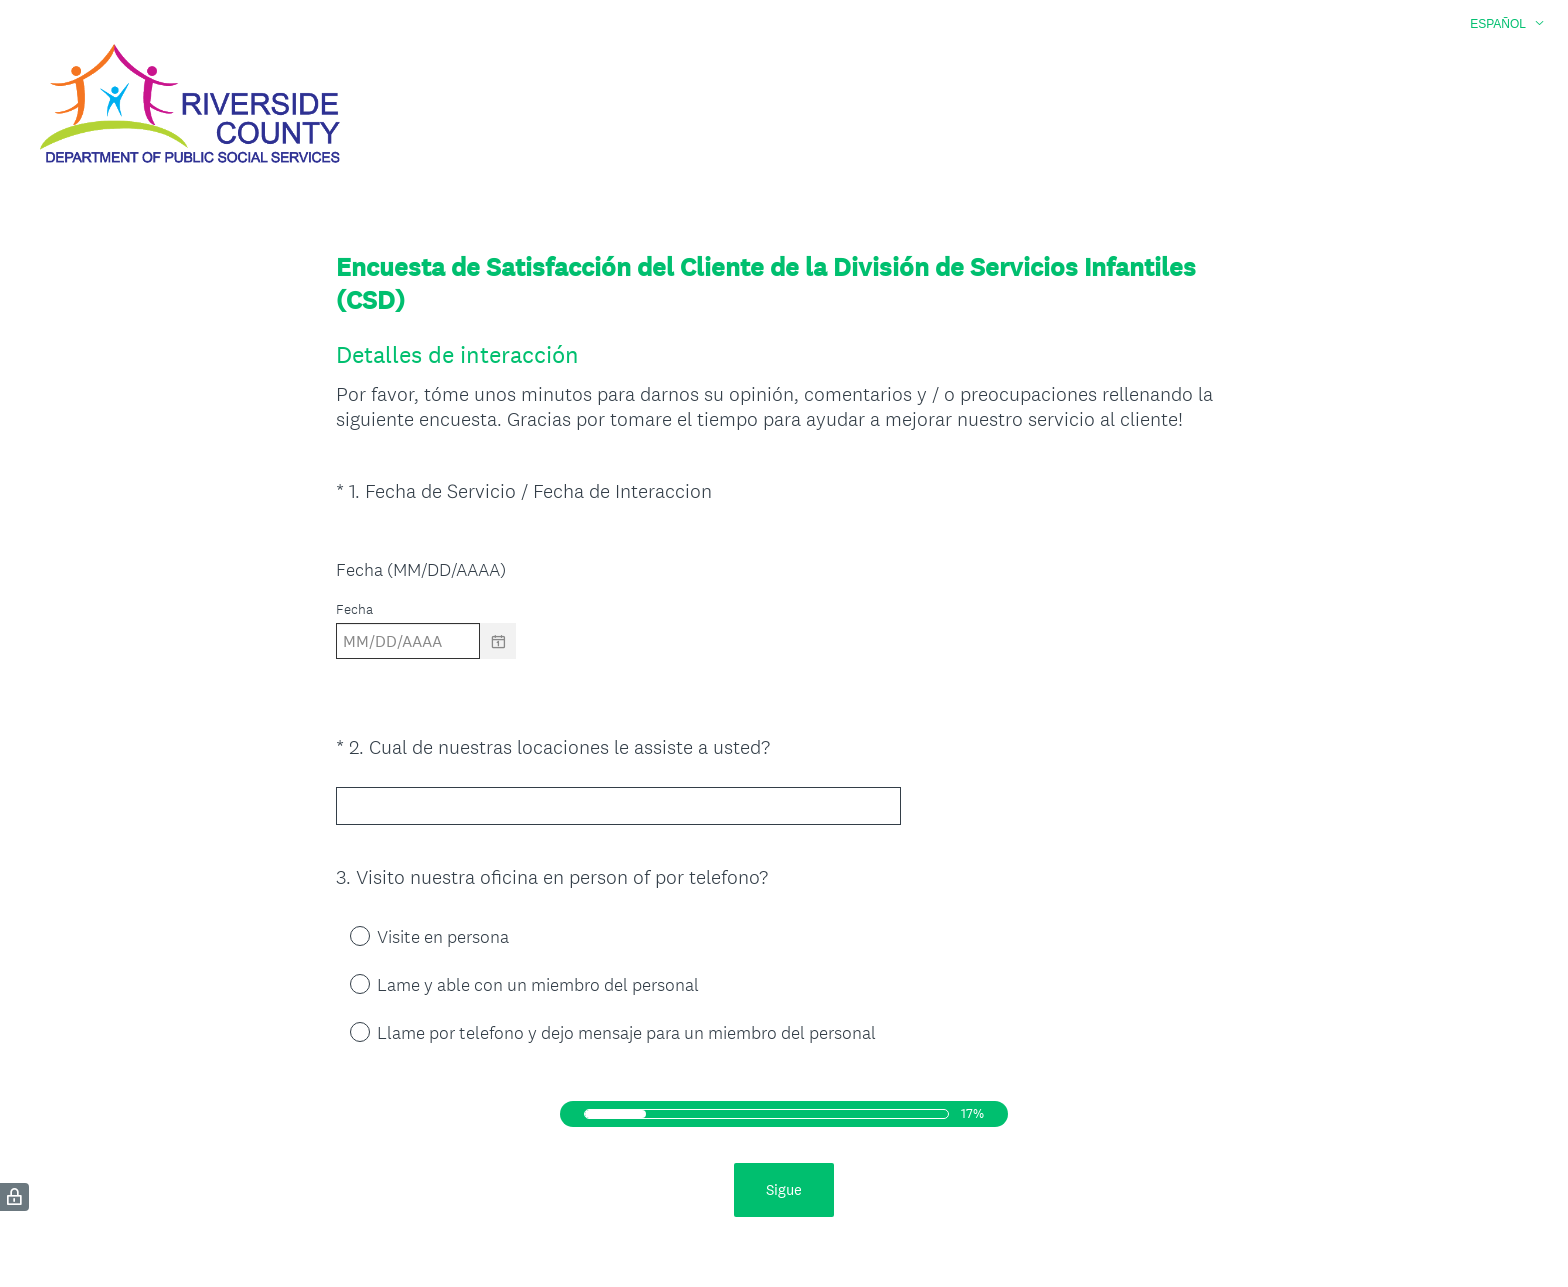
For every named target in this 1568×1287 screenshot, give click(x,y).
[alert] (784, 676)
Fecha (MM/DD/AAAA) (421, 569)
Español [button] (1498, 24)
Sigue (784, 1185)
